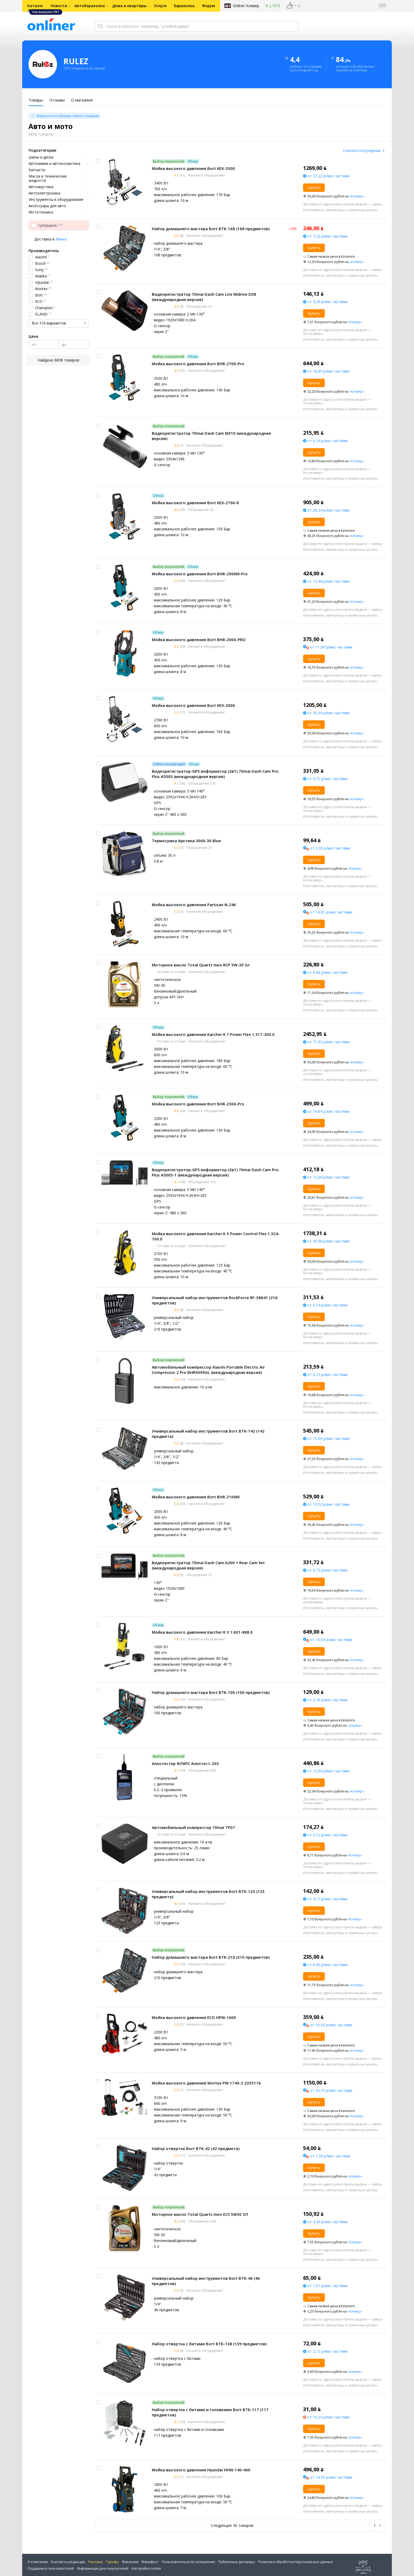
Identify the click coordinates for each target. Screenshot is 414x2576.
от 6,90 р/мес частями (327, 1964)
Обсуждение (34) (201, 2221)
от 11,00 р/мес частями (331, 647)
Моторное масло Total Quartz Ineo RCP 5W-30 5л (201, 964)
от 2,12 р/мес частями (327, 2351)
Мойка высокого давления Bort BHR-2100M (195, 1496)
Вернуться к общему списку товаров (68, 115)
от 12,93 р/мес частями (328, 1770)
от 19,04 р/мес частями (331, 1639)
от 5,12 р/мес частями (327, 1834)
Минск (61, 239)
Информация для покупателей (102, 2568)
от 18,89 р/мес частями (328, 371)
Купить (314, 187)
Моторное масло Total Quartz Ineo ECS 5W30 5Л (200, 2214)
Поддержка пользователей (50, 2568)
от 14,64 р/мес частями (328, 1111)
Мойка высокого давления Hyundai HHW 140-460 (201, 2469)
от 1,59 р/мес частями (330, 2155)
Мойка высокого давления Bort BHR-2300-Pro (198, 1103)
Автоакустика (41, 187)
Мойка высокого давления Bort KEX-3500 (193, 168)
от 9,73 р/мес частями (327, 1570)
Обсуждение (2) (200, 509)
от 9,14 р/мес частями (327, 1305)
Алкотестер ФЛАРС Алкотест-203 (185, 1763)
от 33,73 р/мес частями (331, 2090)
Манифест (150, 2561)
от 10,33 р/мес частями (328, 2417)
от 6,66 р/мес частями (327, 972)
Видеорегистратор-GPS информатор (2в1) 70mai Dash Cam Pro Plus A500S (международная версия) (215, 773)
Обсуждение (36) (201, 1770)
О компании (37, 2561)
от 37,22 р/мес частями (328, 175)
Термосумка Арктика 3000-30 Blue (186, 840)
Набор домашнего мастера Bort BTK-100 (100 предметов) (211, 1692)
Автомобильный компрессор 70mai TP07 (193, 1827)
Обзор (192, 161)
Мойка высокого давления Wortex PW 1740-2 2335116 (206, 2083)
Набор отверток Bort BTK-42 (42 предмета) (195, 2148)
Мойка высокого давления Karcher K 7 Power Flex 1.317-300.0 (213, 1034)
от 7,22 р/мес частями (327, 236)
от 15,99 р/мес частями (328, 1438)
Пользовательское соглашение (188, 2561)
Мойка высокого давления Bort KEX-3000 (193, 705)
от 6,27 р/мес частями (327, 1374)
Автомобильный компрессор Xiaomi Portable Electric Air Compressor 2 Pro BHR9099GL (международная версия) (208, 1369)
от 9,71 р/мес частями (327, 778)
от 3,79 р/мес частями (327, 1699)
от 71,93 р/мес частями (328, 1041)
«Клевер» (356, 196)
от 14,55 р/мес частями (331, 2477)
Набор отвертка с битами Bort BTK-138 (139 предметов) (209, 2343)
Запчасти (37, 170)
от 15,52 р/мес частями (328, 1504)
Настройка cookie (146, 2568)
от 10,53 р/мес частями (331, 2024)
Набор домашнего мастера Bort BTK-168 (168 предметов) (211, 228)
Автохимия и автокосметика (54, 163)
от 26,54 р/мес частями (328, 510)
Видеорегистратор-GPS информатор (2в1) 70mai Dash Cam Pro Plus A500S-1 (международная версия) (215, 1172)
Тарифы (112, 2561)
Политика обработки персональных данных (295, 2561)
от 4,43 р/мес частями (327, 2221)
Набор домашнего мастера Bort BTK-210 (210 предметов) (211, 1957)
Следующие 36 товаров (232, 2525)
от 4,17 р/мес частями (327, 1898)
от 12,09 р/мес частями (328, 1177)
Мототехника (41, 212)
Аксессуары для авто (47, 206)
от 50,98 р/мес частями (328, 1241)
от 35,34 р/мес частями (328, 712)
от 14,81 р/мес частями (331, 912)
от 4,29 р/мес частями (327, 301)
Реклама (95, 2561)
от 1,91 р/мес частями (327, 2285)
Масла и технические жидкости (48, 178)
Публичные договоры (236, 2561)
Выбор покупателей (168, 161)
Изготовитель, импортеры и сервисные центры (340, 210)
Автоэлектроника (44, 193)
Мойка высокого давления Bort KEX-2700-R (195, 502)
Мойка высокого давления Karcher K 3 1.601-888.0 (202, 1632)
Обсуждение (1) (198, 306)
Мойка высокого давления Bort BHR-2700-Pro (198, 363)
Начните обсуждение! (206, 175)
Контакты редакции (68, 2561)
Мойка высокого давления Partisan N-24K (194, 904)
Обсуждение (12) (201, 783)
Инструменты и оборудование (56, 199)
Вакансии (130, 2561)
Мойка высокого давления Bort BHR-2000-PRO (199, 639)
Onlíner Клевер (246, 5)
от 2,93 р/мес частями (330, 848)
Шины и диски (41, 157)
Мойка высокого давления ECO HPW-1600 (194, 2017)
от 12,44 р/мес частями (328, 581)
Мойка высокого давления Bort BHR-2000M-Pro (200, 573)
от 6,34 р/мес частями (327, 440)
